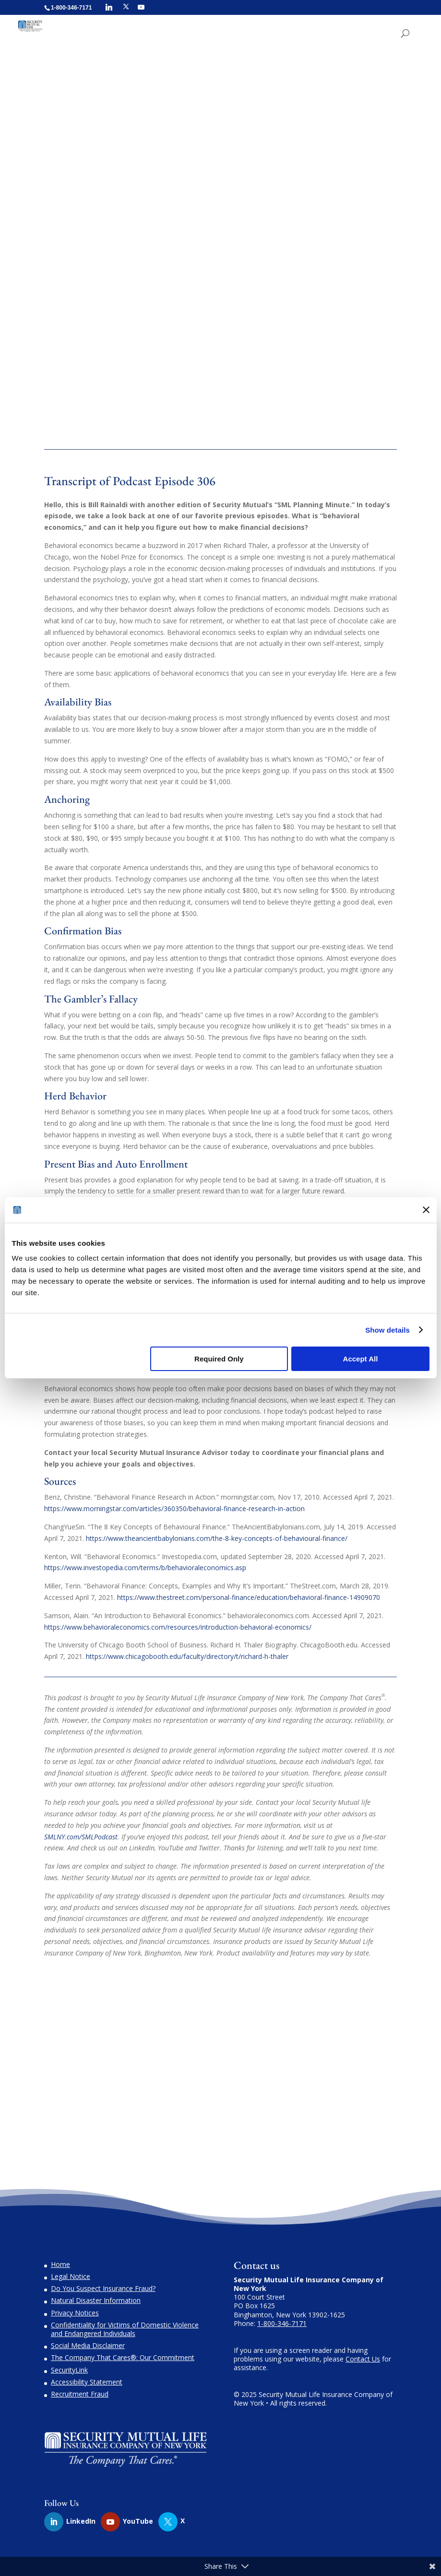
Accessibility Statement (86, 2381)
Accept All (360, 1359)
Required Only (219, 1359)
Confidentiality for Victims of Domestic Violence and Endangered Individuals (125, 2329)
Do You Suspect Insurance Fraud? (103, 2288)
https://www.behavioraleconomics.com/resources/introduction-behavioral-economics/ (177, 1627)
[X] (126, 6)
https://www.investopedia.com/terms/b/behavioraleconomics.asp (145, 1567)
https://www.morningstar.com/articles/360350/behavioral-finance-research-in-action (174, 1508)
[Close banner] (426, 1209)
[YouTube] (141, 7)
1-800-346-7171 (282, 2323)
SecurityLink (69, 2369)
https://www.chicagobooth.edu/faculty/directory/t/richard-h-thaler (187, 1656)
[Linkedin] (109, 7)
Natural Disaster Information (96, 2300)
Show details (387, 1330)
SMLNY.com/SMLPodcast (81, 1836)
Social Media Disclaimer (88, 2345)
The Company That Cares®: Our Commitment (122, 2357)
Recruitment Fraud (79, 2393)
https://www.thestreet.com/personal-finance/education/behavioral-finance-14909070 (248, 1597)
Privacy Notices (75, 2312)
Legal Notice (70, 2276)
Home (60, 2264)
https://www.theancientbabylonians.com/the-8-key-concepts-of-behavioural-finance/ (216, 1538)
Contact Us (363, 2358)
